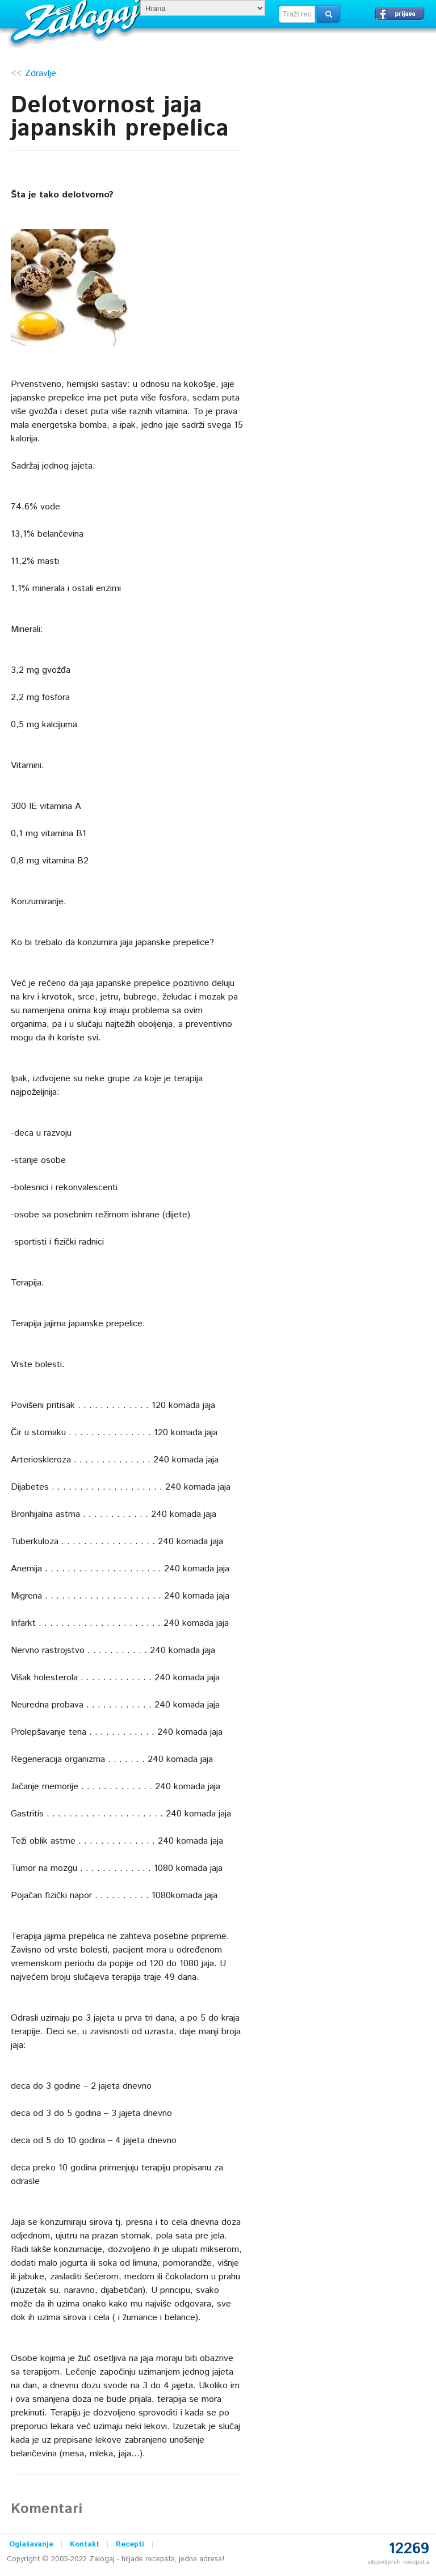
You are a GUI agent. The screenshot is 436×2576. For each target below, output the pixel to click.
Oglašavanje (31, 2544)
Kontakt (84, 2544)
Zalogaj (77, 20)
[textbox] (297, 14)
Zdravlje (40, 73)
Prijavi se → (400, 13)
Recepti (130, 2544)
